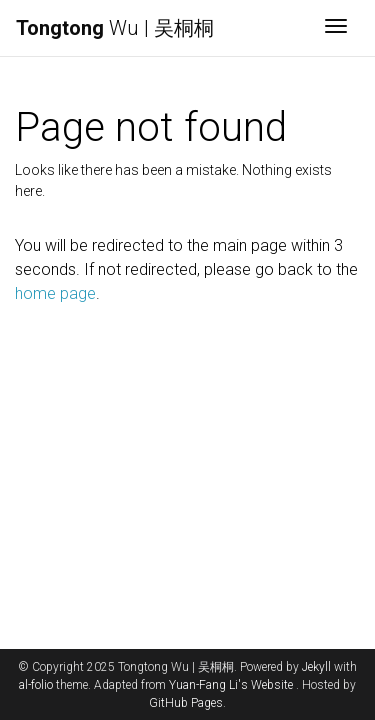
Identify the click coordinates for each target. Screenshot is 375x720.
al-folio (36, 685)
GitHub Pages (186, 703)
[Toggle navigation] (336, 28)
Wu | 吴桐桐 (115, 28)
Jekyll (316, 667)
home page (55, 293)
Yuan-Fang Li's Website (231, 685)
